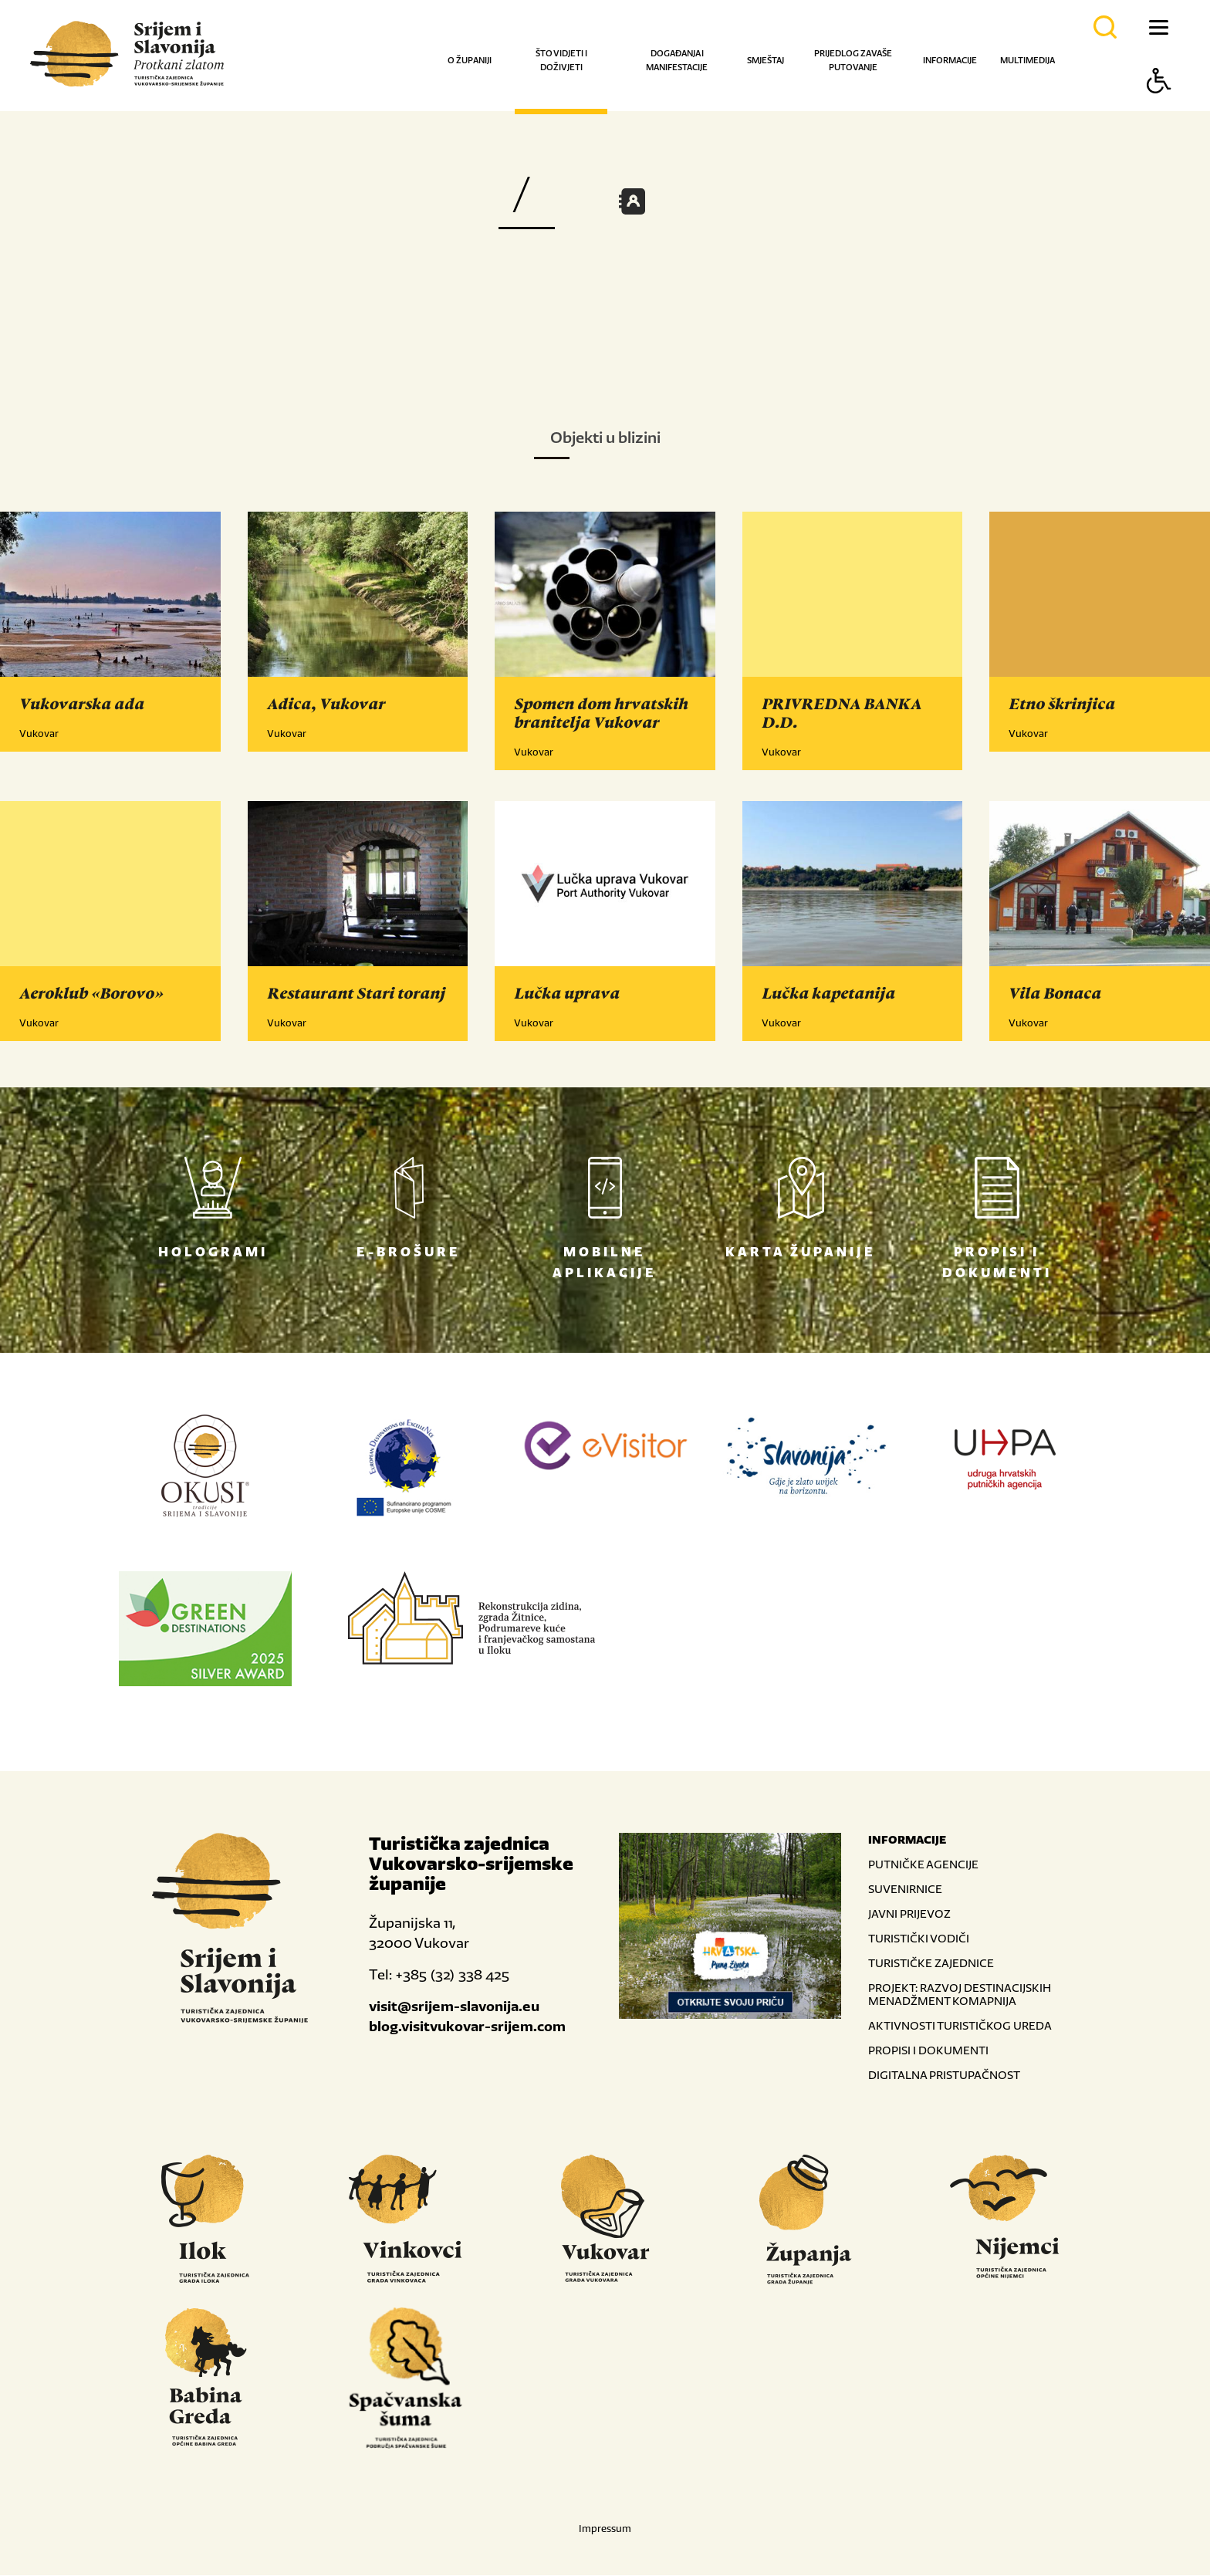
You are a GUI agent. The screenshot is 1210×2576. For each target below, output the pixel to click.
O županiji (470, 60)
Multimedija (1027, 60)
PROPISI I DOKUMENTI (928, 2051)
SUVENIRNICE (905, 1889)
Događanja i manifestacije (677, 60)
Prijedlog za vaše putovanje (853, 60)
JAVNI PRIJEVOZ (909, 1914)
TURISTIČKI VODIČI (918, 1939)
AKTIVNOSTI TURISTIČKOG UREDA (960, 2026)
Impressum (605, 2529)
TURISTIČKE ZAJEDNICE (931, 1963)
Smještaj (765, 60)
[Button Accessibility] (1159, 107)
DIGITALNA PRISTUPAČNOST (944, 2075)
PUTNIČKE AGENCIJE (923, 1865)
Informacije (950, 60)
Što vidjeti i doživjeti (561, 60)
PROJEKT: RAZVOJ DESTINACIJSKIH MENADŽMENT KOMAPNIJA (959, 1995)
